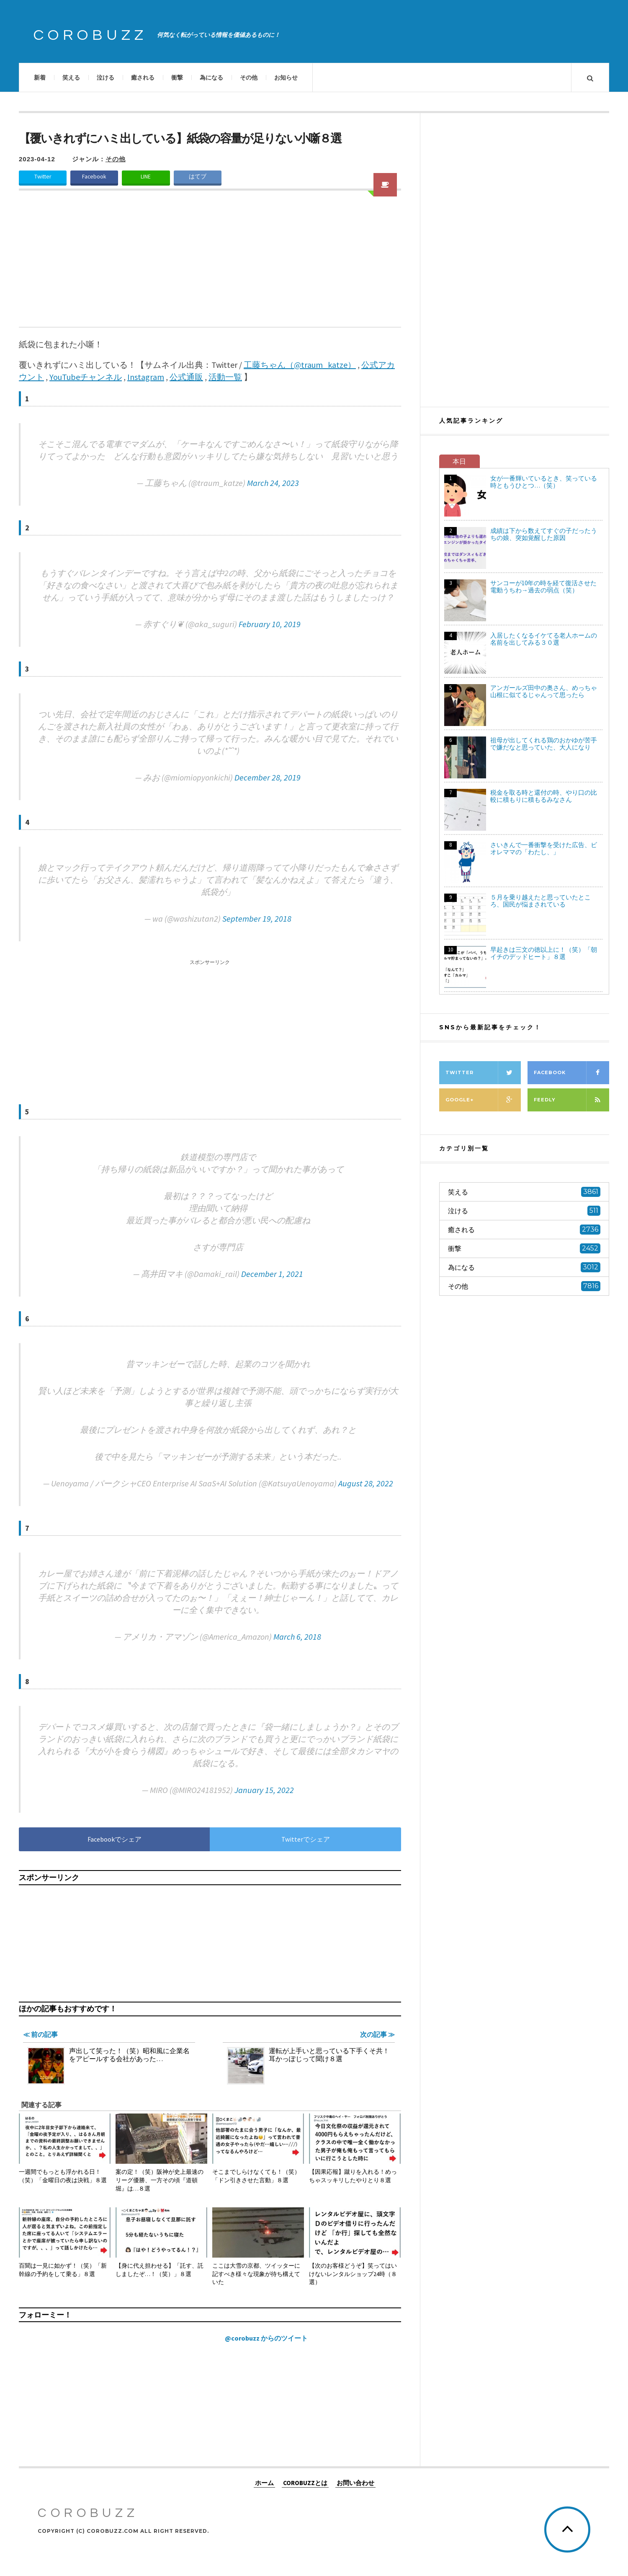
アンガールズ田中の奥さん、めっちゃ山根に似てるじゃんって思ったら (543, 691)
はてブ (197, 176)
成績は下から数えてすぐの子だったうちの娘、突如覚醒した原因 (543, 534)
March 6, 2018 (297, 1636)
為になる (211, 77)
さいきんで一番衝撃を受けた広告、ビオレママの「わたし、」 (543, 848)
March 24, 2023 (273, 483)
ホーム (264, 2482)
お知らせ (286, 77)
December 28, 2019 (267, 777)
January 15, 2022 (264, 1790)
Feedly (571, 1099)
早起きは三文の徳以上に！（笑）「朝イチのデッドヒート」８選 (543, 953)
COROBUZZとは (305, 2482)
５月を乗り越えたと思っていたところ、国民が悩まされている (540, 900)
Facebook (94, 176)
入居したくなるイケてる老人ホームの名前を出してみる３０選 (543, 638)
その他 (248, 77)
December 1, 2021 (272, 1274)
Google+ (483, 1099)
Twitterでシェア (305, 1839)
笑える (71, 77)
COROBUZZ (90, 35)
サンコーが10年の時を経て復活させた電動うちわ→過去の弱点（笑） (543, 586)
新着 (40, 77)
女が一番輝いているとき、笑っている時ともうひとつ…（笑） (543, 481)
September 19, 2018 (256, 918)
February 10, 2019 (270, 624)
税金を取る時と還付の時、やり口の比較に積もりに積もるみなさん (543, 796)
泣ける (105, 77)
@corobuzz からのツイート (266, 2338)
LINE (146, 176)
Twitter (42, 176)
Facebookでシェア (115, 1839)
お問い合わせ (355, 2482)
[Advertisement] (210, 264)
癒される (142, 77)
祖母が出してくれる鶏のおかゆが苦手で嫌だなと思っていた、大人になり (543, 743)
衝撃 (177, 77)
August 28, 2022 (365, 1483)
